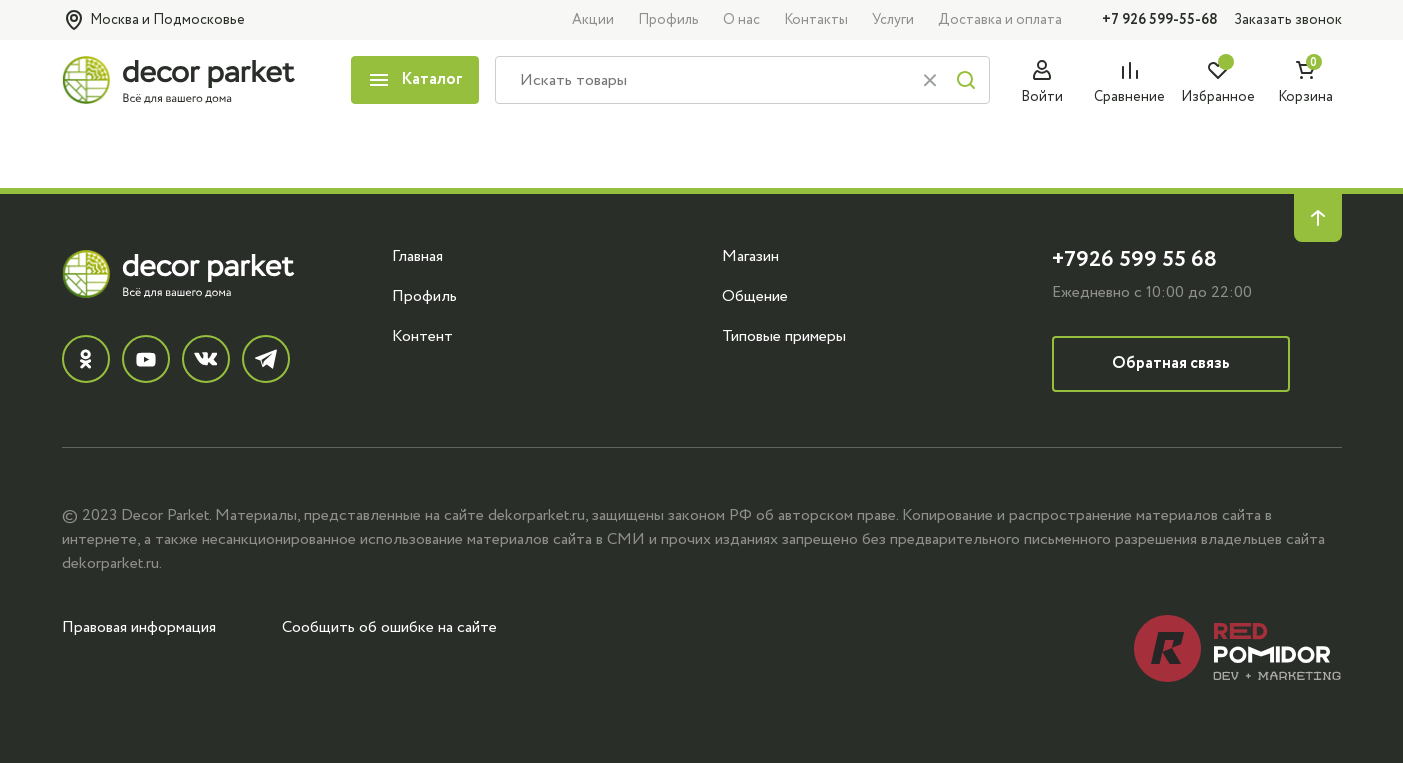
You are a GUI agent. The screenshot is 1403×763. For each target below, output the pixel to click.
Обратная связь (1171, 363)
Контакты (816, 19)
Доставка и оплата (1000, 19)
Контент (422, 336)
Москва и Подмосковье (153, 20)
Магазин (750, 256)
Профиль (668, 19)
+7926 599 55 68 (1134, 259)
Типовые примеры (784, 336)
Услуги (893, 19)
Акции (593, 19)
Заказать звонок (1288, 19)
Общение (755, 296)
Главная (417, 256)
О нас (741, 19)
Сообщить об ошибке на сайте (389, 627)
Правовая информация (139, 627)
